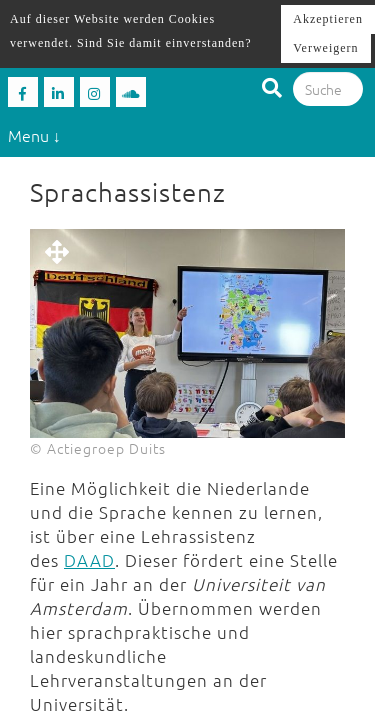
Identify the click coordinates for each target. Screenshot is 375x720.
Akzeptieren (328, 19)
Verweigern (325, 48)
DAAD (89, 560)
